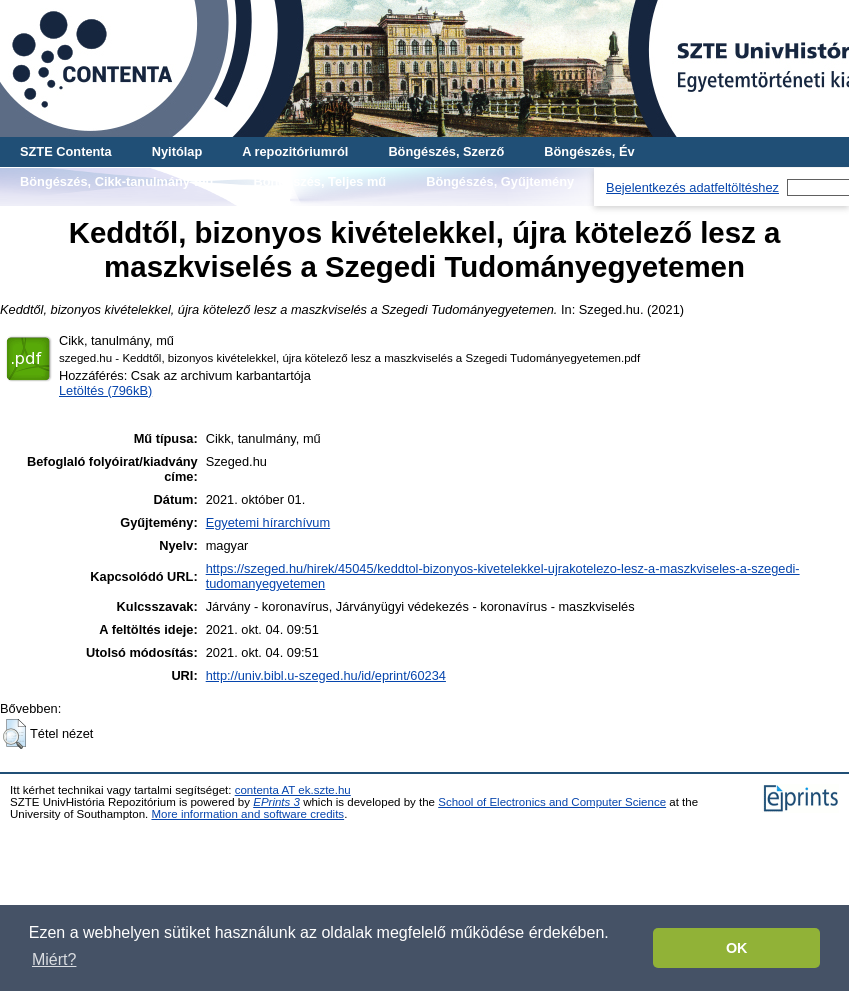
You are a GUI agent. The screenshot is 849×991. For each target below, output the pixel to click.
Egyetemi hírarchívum (268, 522)
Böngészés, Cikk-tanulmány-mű (116, 181)
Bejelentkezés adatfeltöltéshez (692, 187)
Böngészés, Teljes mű (319, 181)
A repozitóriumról (295, 151)
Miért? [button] (54, 959)
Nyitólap (177, 151)
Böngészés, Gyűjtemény (500, 181)
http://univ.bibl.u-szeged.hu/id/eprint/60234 (326, 675)
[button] (14, 734)
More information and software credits (247, 814)
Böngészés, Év (589, 151)
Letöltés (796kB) (105, 390)
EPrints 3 (276, 802)
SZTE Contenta (66, 151)
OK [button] (737, 948)
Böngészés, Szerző (446, 151)
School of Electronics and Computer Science (552, 802)
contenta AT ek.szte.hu (293, 790)
